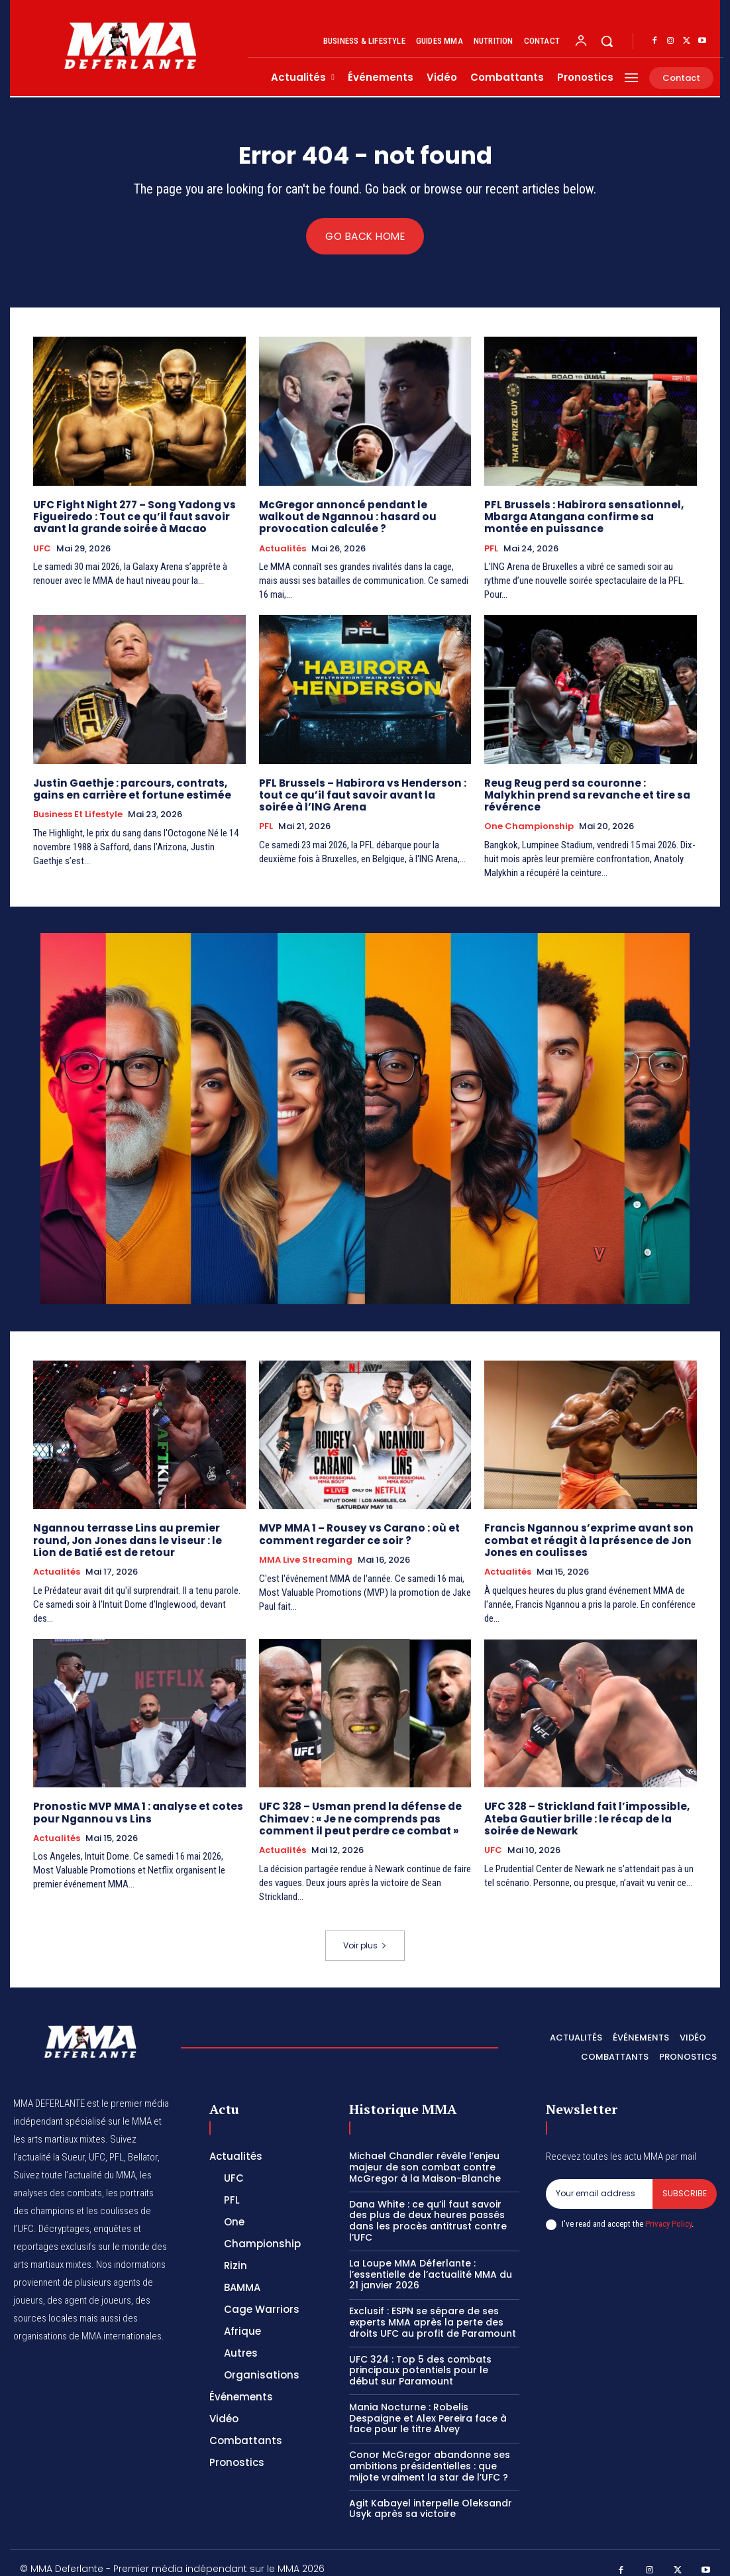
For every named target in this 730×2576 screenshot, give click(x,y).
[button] (607, 41)
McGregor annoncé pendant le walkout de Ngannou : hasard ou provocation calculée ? (363, 517)
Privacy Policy (668, 2210)
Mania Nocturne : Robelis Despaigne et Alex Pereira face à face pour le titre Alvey (428, 2405)
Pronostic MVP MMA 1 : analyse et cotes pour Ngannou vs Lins (135, 1800)
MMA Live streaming (305, 1547)
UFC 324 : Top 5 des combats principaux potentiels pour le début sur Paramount (420, 2357)
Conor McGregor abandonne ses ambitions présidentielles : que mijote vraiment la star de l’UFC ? (429, 2453)
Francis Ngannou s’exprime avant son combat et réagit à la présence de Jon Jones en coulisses (586, 1528)
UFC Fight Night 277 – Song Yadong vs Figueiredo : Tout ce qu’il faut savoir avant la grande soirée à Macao (131, 517)
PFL (491, 548)
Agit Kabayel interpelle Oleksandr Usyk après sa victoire (430, 2495)
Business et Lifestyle (78, 814)
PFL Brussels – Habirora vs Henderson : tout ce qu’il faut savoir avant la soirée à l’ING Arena (362, 795)
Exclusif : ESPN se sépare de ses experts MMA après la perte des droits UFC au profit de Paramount (432, 2309)
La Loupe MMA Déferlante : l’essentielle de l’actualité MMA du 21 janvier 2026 (430, 2261)
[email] (599, 2180)
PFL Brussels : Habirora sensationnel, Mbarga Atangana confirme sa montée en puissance (589, 517)
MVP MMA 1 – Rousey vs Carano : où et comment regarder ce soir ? (357, 1522)
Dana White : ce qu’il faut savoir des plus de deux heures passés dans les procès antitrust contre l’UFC (428, 2207)
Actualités (282, 548)
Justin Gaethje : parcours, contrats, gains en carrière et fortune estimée (129, 789)
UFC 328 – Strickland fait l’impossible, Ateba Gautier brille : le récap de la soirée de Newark (584, 1805)
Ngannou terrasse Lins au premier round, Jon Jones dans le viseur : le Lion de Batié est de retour (136, 1528)
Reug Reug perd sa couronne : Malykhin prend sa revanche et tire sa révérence (588, 789)
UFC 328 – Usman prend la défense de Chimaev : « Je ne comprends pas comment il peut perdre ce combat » (359, 1805)
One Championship (529, 814)
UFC (42, 548)
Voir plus (365, 1932)
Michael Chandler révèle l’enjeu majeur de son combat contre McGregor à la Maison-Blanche (425, 2154)
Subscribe (684, 2180)
